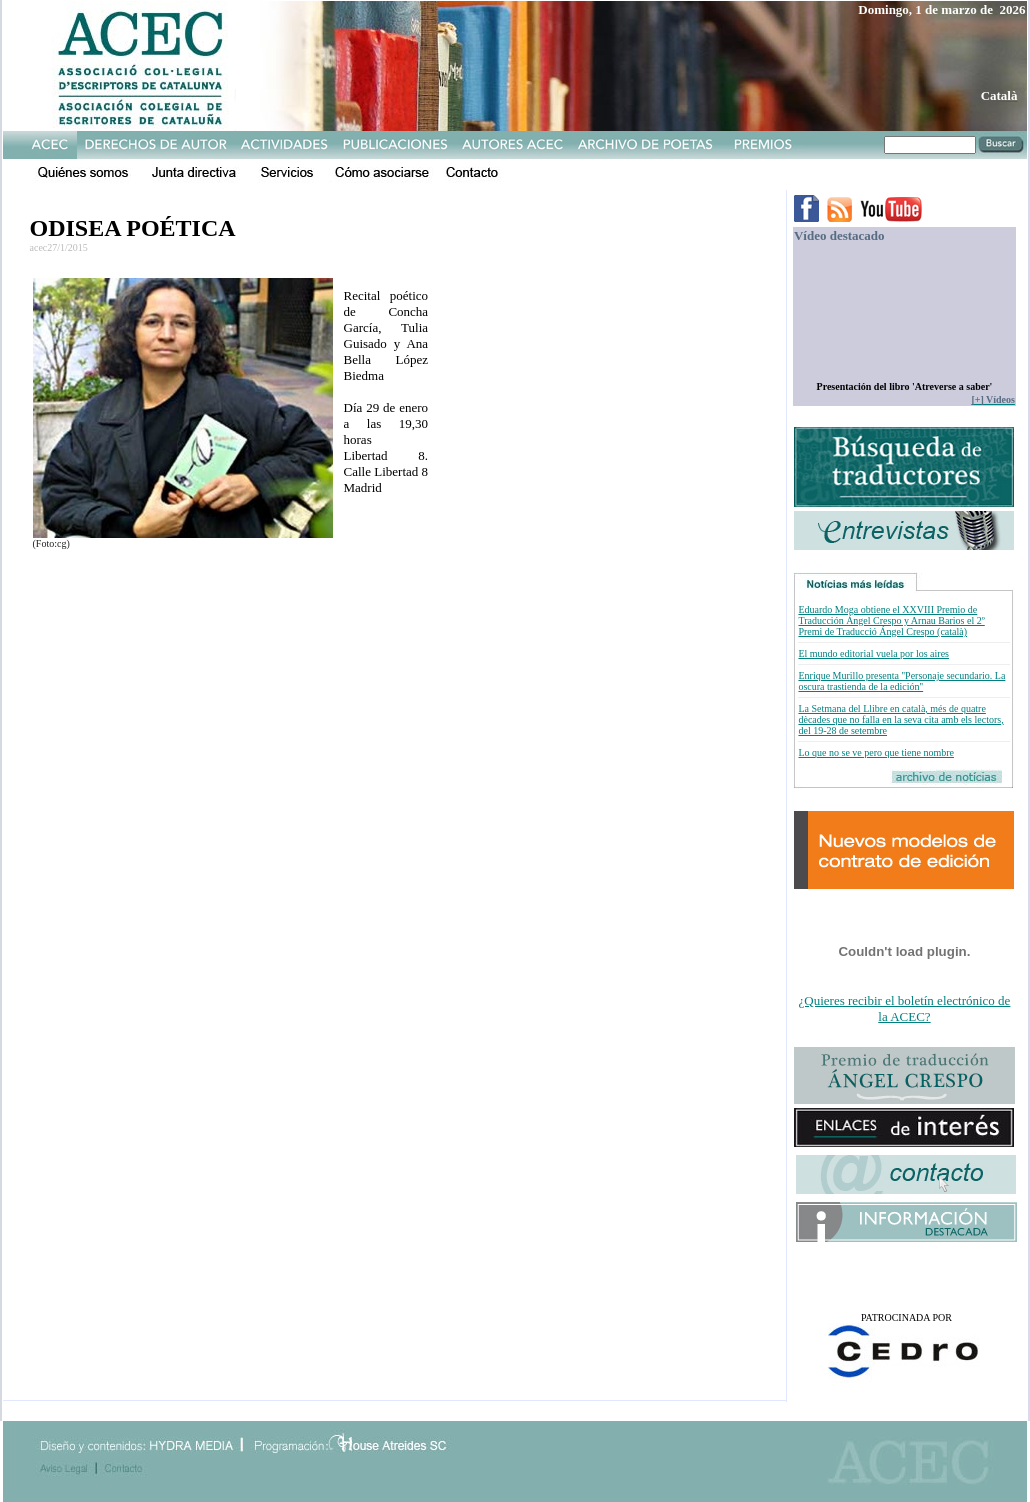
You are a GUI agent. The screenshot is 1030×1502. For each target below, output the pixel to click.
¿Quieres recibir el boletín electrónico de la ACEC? (905, 1008)
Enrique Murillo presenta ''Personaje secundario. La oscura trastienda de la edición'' (901, 681)
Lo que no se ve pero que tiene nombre (876, 752)
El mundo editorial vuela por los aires (873, 653)
